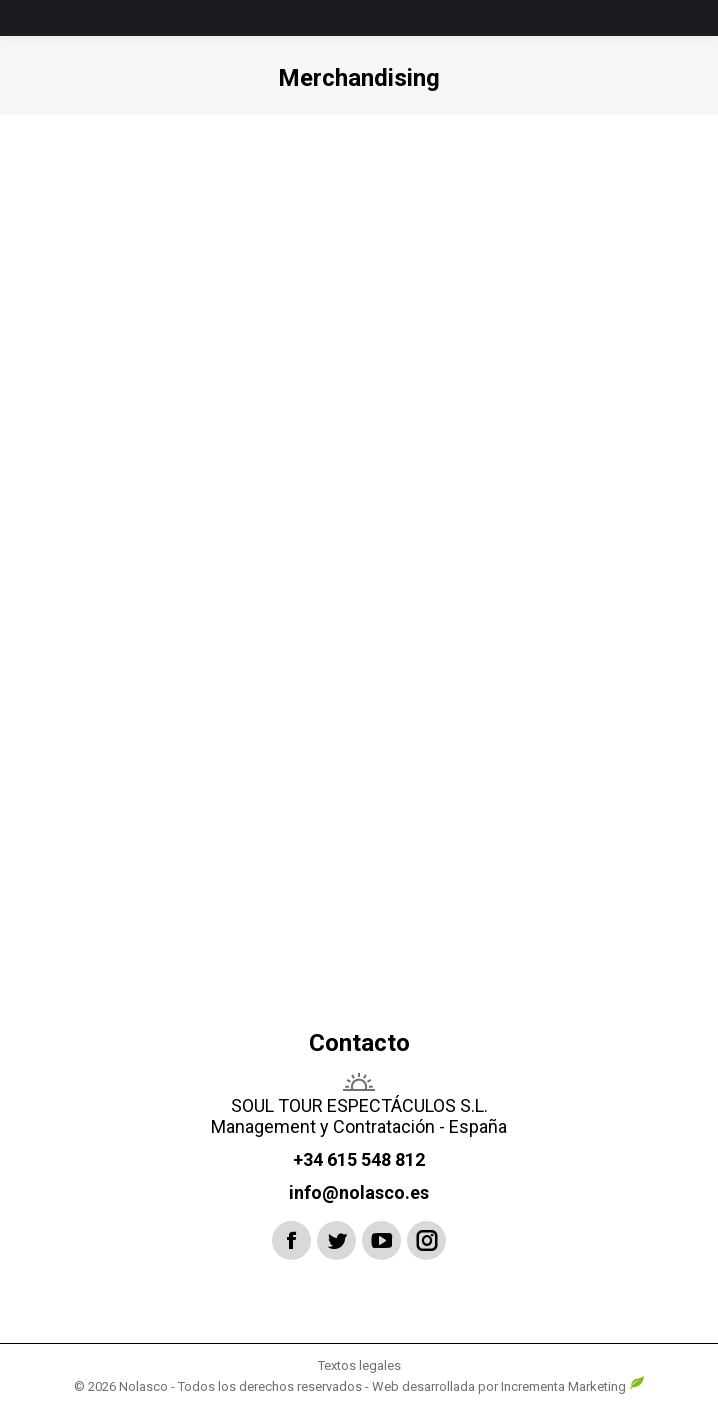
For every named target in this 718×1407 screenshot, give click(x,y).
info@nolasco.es (359, 1192)
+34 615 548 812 (359, 1159)
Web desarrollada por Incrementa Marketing (508, 1386)
